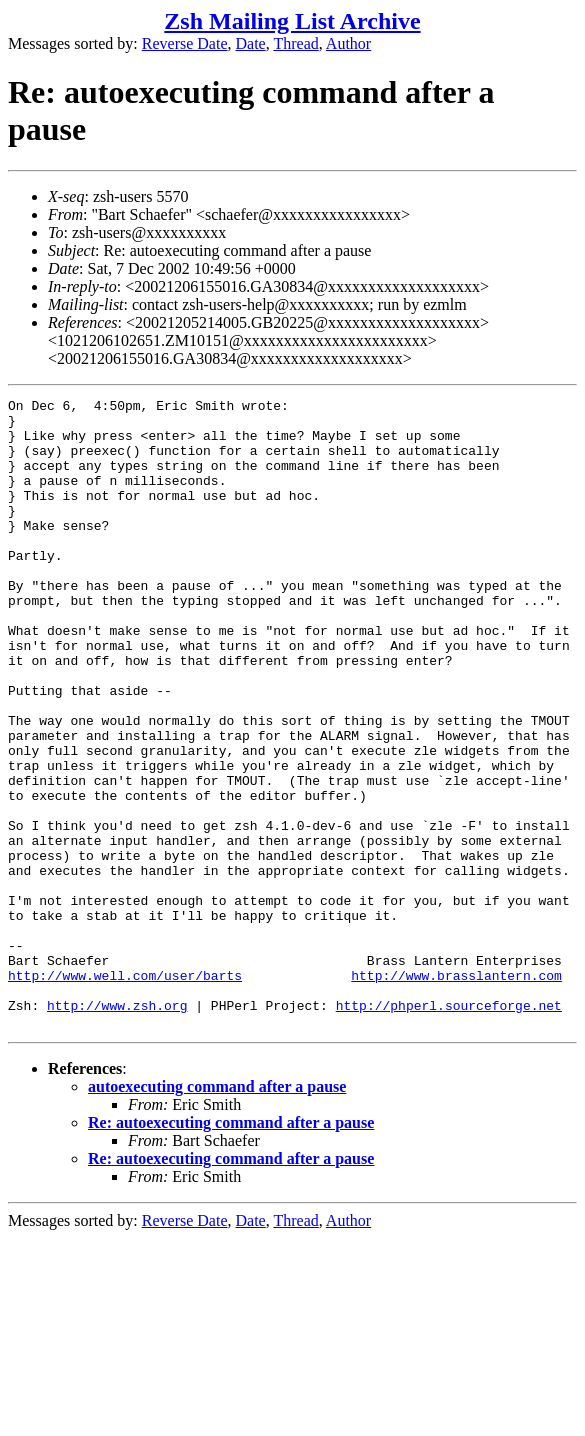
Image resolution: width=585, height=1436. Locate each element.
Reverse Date (185, 43)
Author (348, 43)
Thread (295, 43)
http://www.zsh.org (117, 1128)
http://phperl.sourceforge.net (449, 1128)
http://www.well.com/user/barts (125, 1092)
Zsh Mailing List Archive (292, 21)
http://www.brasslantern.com (456, 1092)
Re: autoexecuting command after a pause (231, 1248)
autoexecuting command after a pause (217, 1212)
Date (251, 43)
